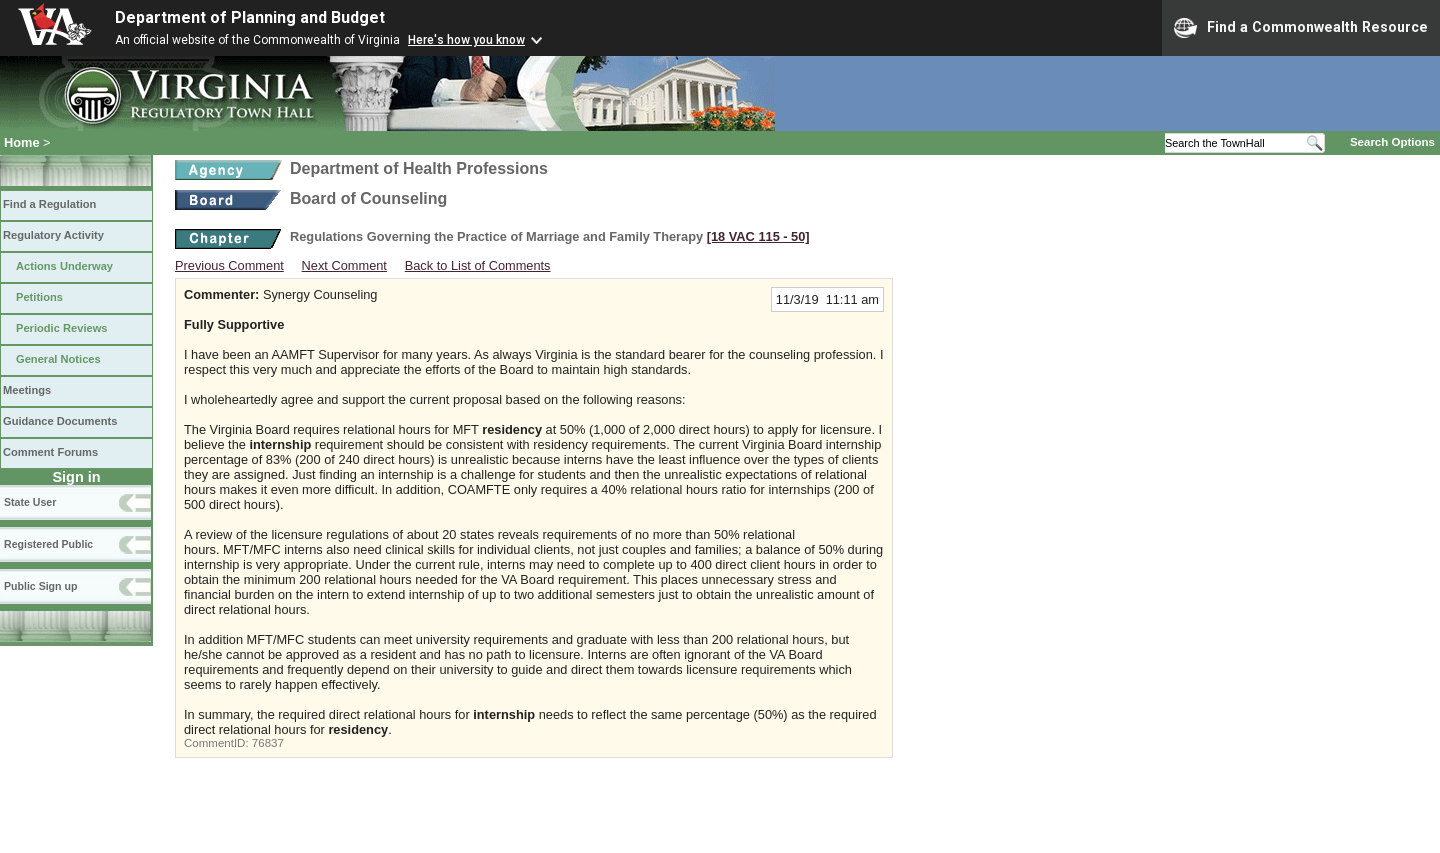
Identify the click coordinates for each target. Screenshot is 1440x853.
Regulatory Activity (53, 235)
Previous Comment (229, 265)
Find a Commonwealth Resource (1301, 28)
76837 (268, 743)
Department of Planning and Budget (250, 17)
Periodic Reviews (62, 328)
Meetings (27, 390)
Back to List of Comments (478, 265)
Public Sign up (40, 586)
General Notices (58, 359)
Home (22, 142)
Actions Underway (64, 266)
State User (30, 502)
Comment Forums (50, 452)
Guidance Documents (60, 421)
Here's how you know (466, 40)
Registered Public (48, 544)
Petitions (39, 297)
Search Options (1392, 142)
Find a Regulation (49, 204)
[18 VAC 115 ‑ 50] (758, 236)
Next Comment (344, 265)
